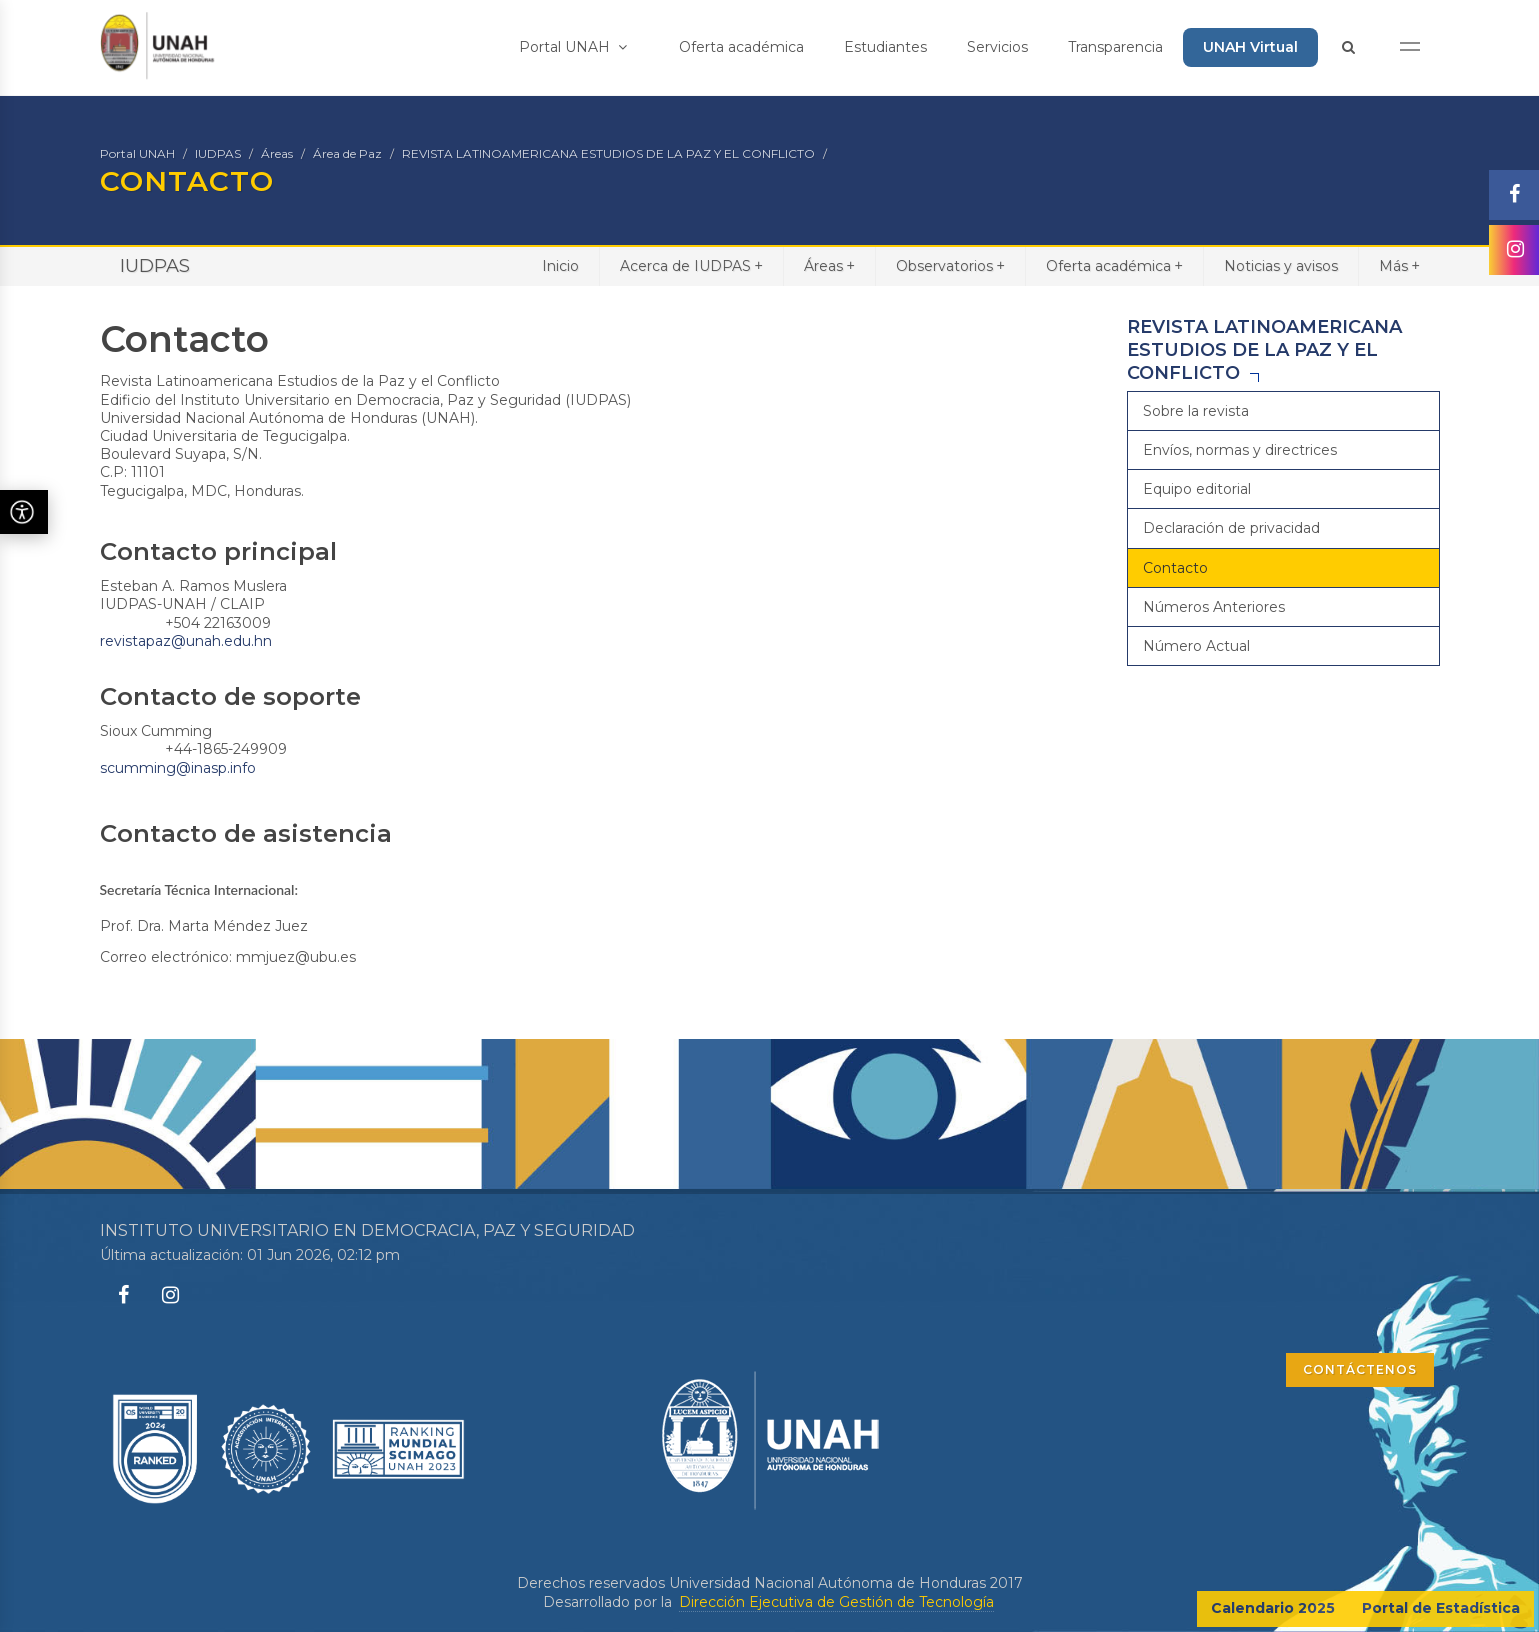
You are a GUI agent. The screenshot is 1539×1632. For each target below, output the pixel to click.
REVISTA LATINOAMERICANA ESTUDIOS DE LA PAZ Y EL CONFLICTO (608, 153)
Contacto (1175, 568)
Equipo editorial (1197, 489)
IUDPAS (218, 153)
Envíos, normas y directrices (1240, 450)
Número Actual (1196, 646)
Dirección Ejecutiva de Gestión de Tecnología (836, 1602)
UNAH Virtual (1250, 47)
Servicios (997, 47)
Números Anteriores (1214, 607)
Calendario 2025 (1273, 1608)
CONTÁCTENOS (1360, 1369)
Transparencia (1115, 47)
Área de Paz (347, 153)
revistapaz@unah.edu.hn (186, 641)
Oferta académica (741, 47)
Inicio (560, 266)
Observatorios (950, 265)
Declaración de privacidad (1231, 528)
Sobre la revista (1196, 411)
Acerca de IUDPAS (691, 265)
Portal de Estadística (1441, 1608)
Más (1399, 265)
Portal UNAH (573, 47)
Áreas (277, 153)
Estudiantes (885, 47)
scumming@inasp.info (178, 768)
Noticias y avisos (1281, 266)
